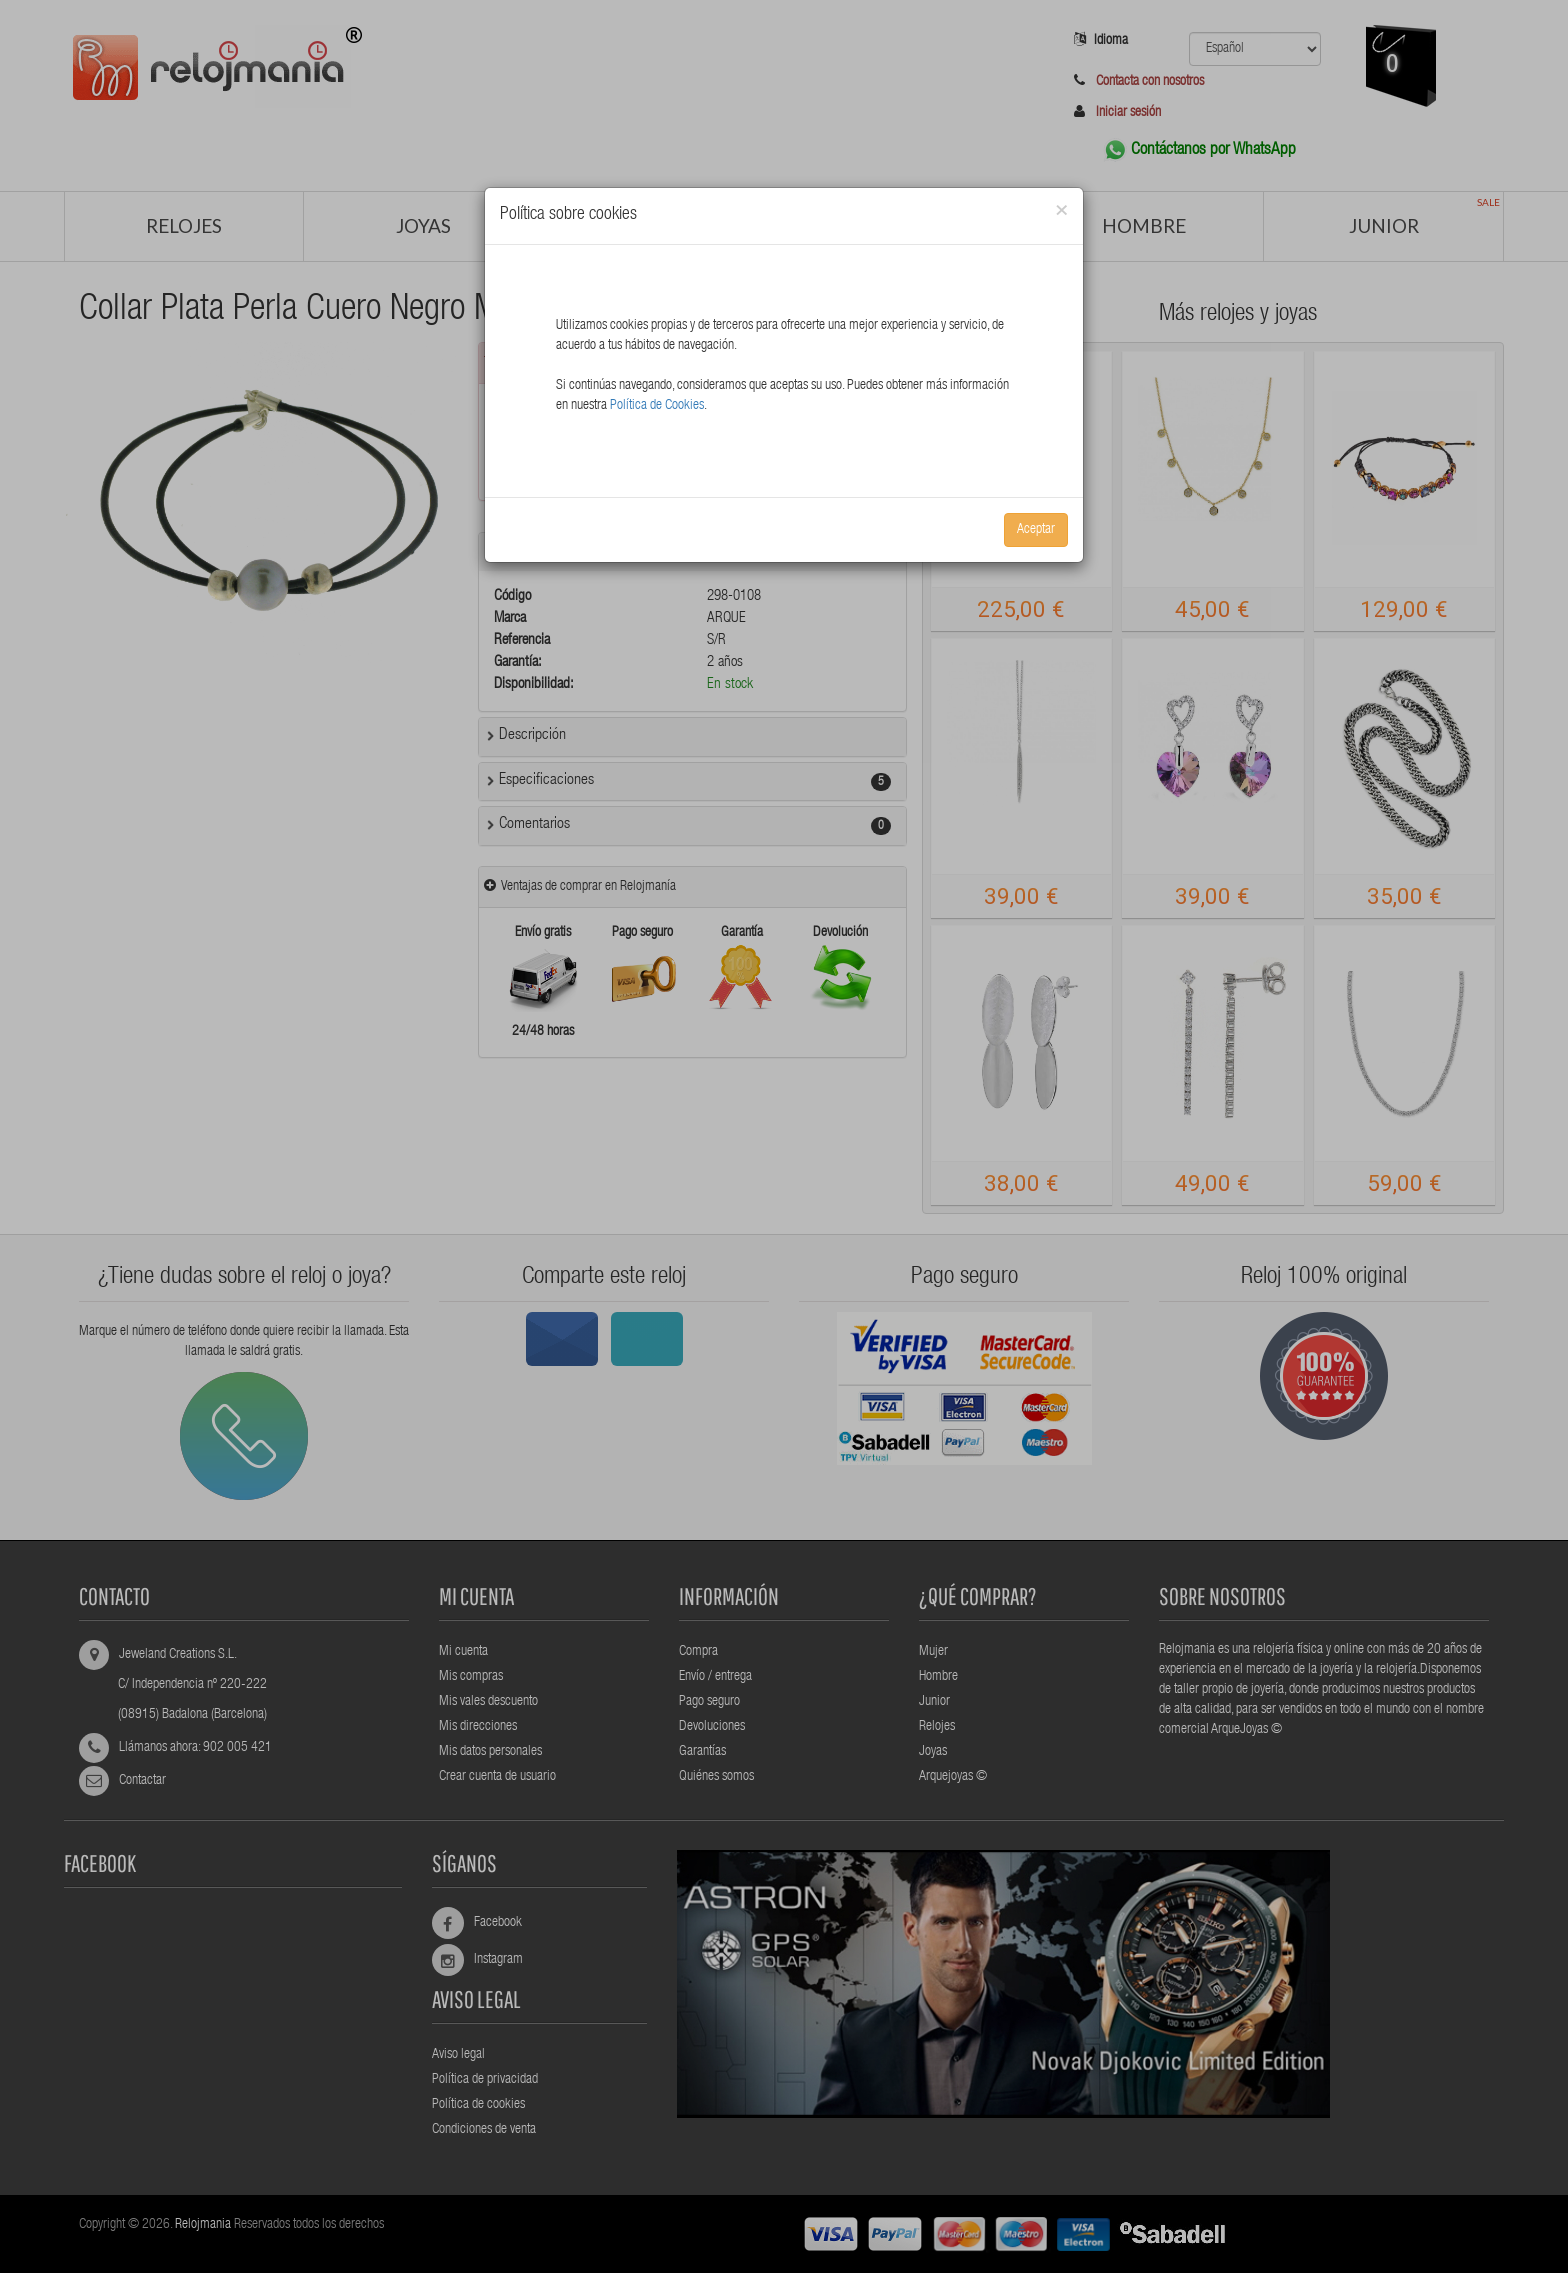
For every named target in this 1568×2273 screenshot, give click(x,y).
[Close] (1061, 211)
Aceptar (1036, 530)
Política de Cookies (657, 406)
